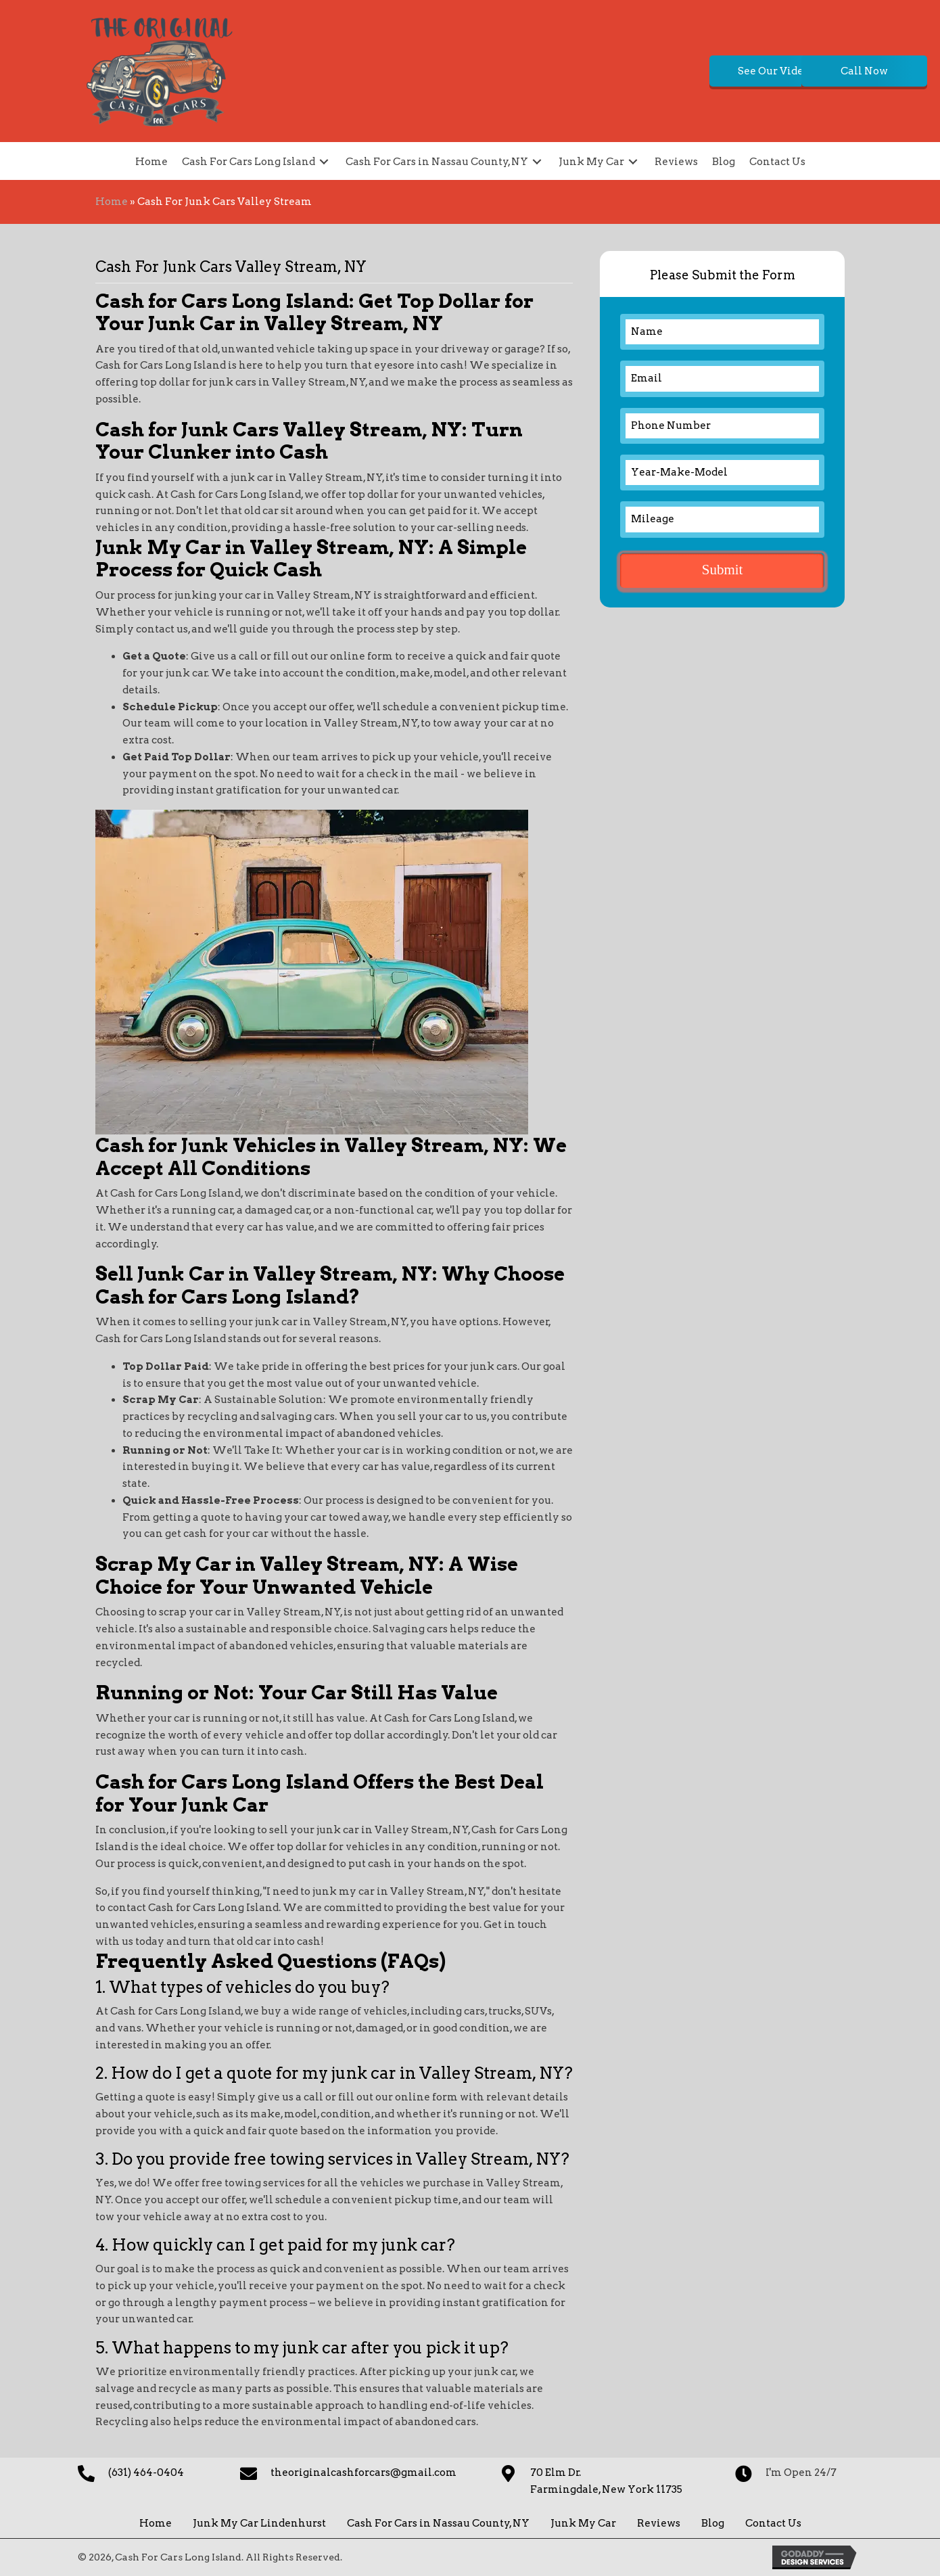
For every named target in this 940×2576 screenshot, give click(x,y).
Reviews (658, 2523)
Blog (712, 2523)
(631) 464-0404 (146, 2472)
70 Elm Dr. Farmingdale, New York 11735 (606, 2481)
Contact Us (773, 2523)
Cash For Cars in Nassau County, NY (438, 2523)
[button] (652, 71)
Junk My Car (583, 2523)
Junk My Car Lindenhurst (259, 2523)
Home (111, 202)
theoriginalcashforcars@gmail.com (363, 2472)
